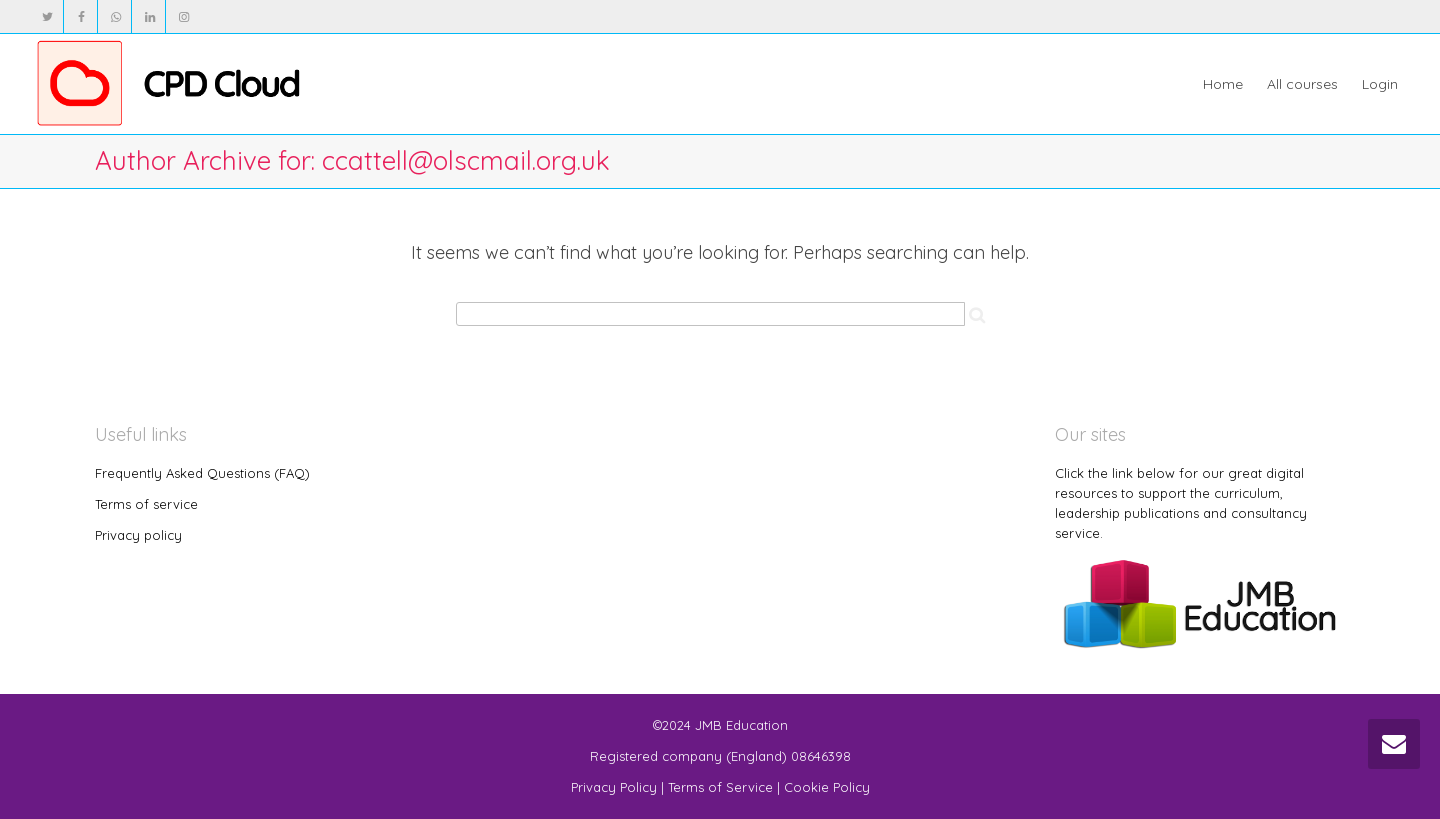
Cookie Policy (827, 787)
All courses (1302, 84)
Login (1380, 84)
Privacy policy (138, 535)
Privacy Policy (614, 787)
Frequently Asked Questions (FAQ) (202, 473)
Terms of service (146, 504)
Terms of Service (720, 787)
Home (1223, 84)
